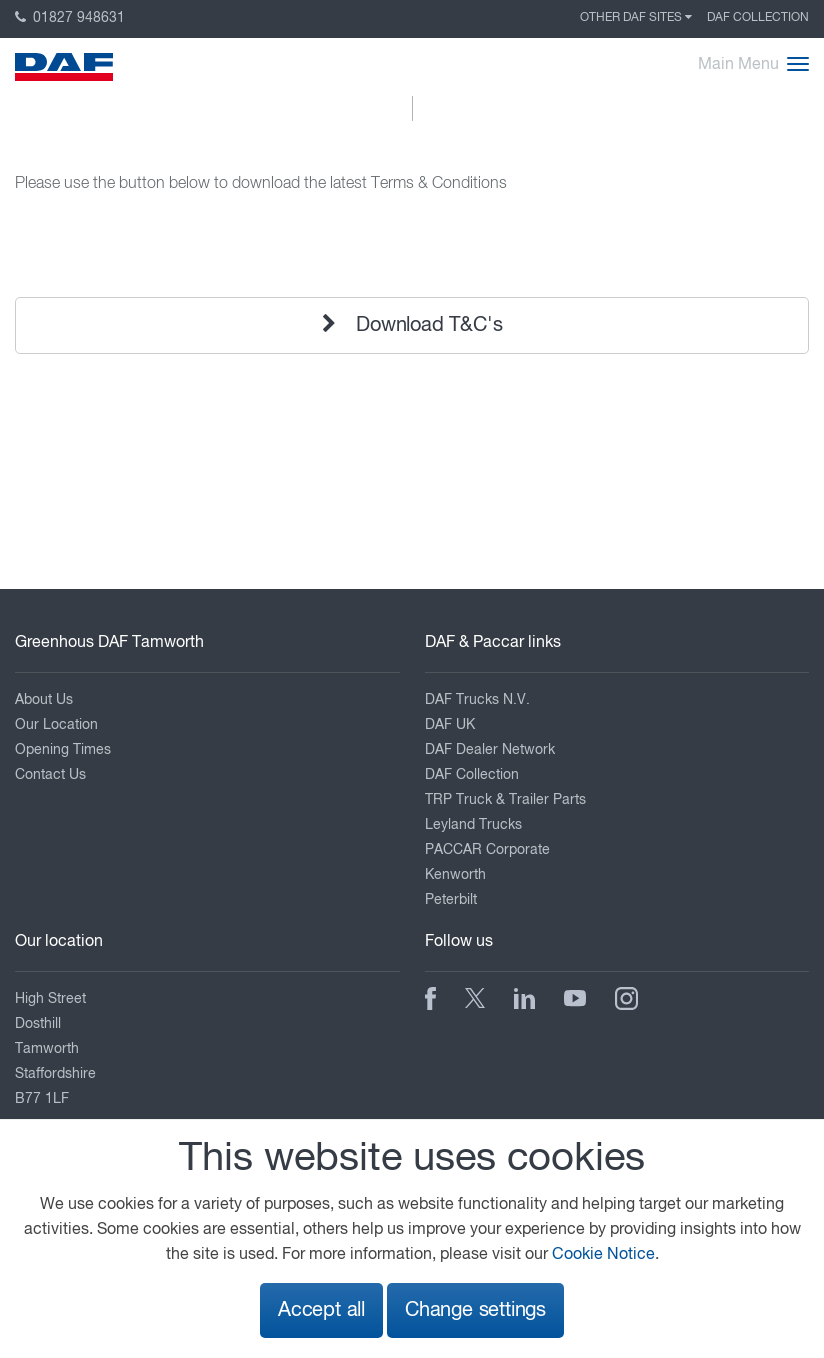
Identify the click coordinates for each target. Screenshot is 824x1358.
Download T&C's (412, 325)
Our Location (56, 725)
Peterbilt (451, 900)
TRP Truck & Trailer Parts (505, 800)
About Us (44, 700)
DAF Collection (758, 18)
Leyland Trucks (473, 825)
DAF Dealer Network (490, 750)
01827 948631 (70, 18)
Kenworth (455, 875)
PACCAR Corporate (487, 850)
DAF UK (450, 725)
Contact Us (50, 775)
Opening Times (63, 750)
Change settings (475, 1310)
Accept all (321, 1310)
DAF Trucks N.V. (477, 700)
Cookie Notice (603, 1255)
